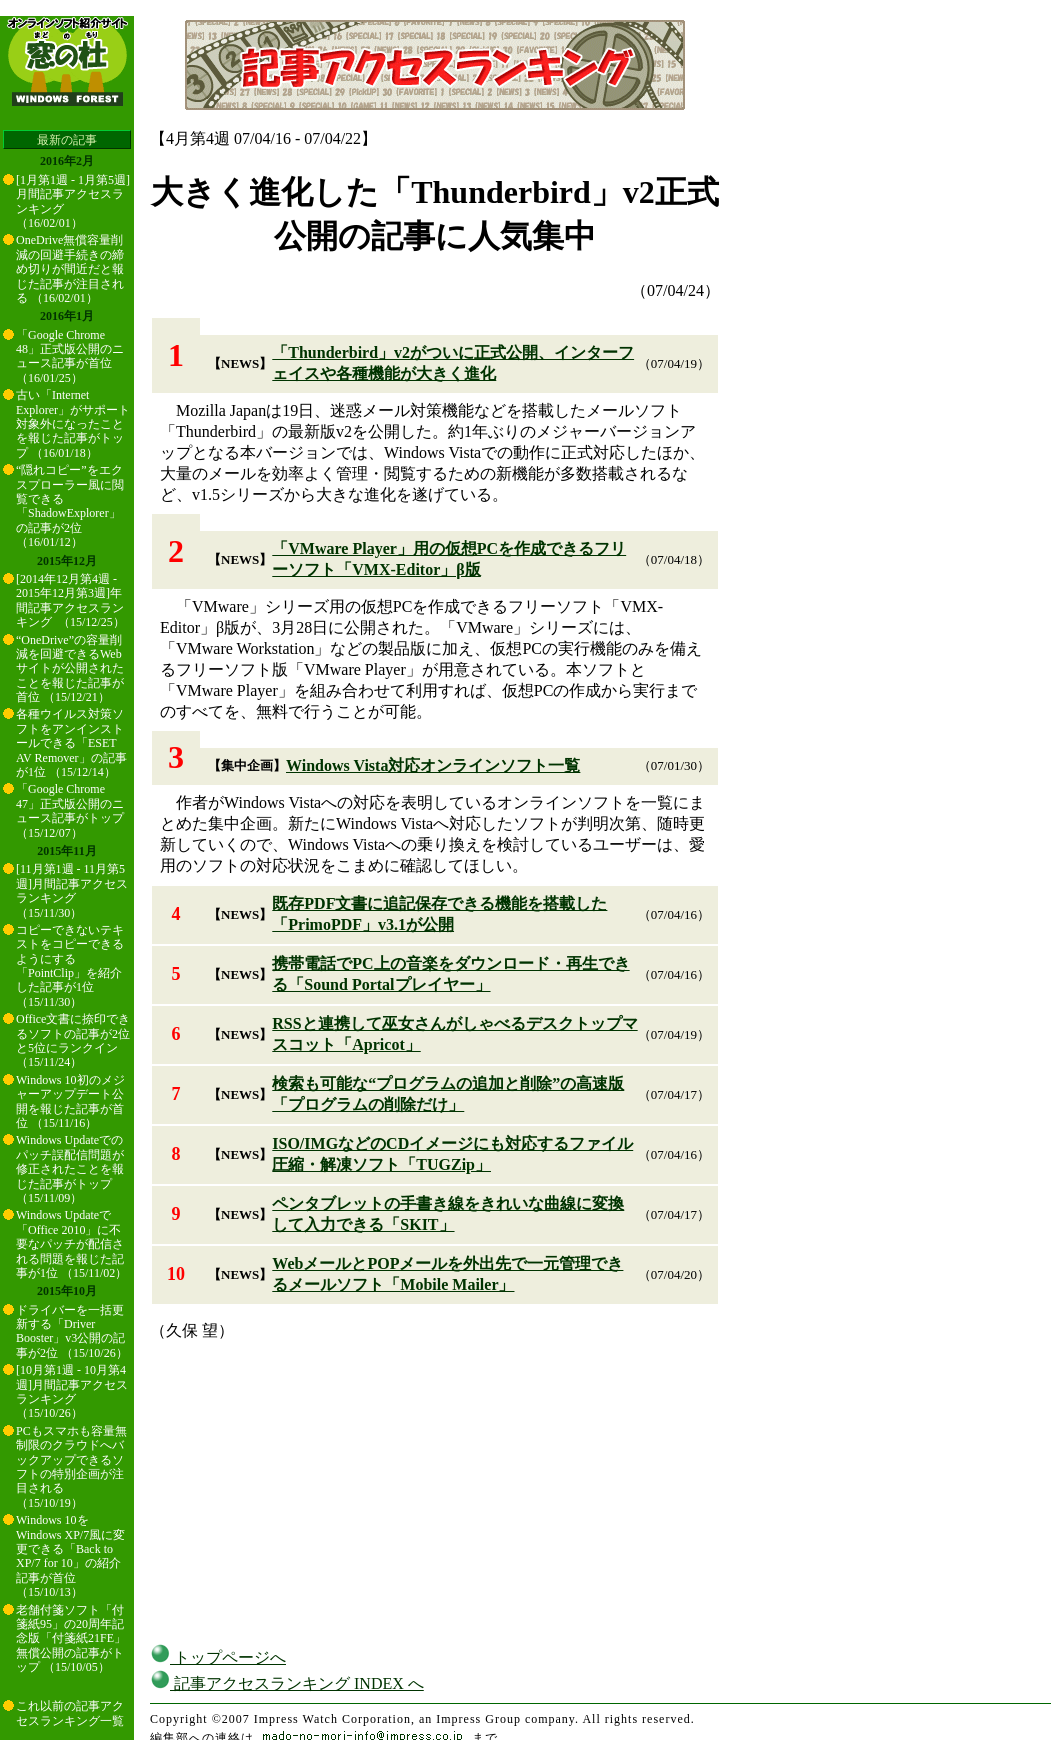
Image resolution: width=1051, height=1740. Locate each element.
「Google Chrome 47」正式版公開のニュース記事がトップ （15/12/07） (70, 810)
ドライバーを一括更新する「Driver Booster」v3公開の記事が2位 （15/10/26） (72, 1331)
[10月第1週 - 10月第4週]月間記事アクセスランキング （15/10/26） (72, 1391)
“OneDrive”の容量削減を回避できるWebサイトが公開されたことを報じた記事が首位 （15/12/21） (70, 669)
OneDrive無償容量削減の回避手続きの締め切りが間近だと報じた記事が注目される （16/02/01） (70, 269)
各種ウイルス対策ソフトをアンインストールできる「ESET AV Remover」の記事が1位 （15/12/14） (71, 743)
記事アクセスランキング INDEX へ (287, 1683)
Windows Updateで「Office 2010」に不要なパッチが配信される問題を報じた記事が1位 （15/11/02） (71, 1244)
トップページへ (218, 1657)
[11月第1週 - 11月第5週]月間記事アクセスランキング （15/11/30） (72, 890)
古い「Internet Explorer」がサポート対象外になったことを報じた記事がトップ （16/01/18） (73, 424)
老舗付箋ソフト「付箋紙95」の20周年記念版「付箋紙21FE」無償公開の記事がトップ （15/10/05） (71, 1639)
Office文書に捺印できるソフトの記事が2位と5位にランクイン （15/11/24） (73, 1040)
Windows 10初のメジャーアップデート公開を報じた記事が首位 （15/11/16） (70, 1101)
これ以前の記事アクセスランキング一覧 (70, 1713)
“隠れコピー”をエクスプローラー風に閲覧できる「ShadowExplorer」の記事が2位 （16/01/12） (70, 506)
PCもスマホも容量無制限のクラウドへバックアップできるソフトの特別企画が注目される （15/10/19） (71, 1467)
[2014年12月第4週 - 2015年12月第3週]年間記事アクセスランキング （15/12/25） (70, 600)
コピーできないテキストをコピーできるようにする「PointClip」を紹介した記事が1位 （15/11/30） (70, 966)
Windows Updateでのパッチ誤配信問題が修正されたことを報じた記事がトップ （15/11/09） (70, 1169)
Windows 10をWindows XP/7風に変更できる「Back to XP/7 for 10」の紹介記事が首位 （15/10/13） (70, 1556)
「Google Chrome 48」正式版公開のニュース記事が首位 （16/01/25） (70, 356)
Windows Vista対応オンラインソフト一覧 (433, 765)
